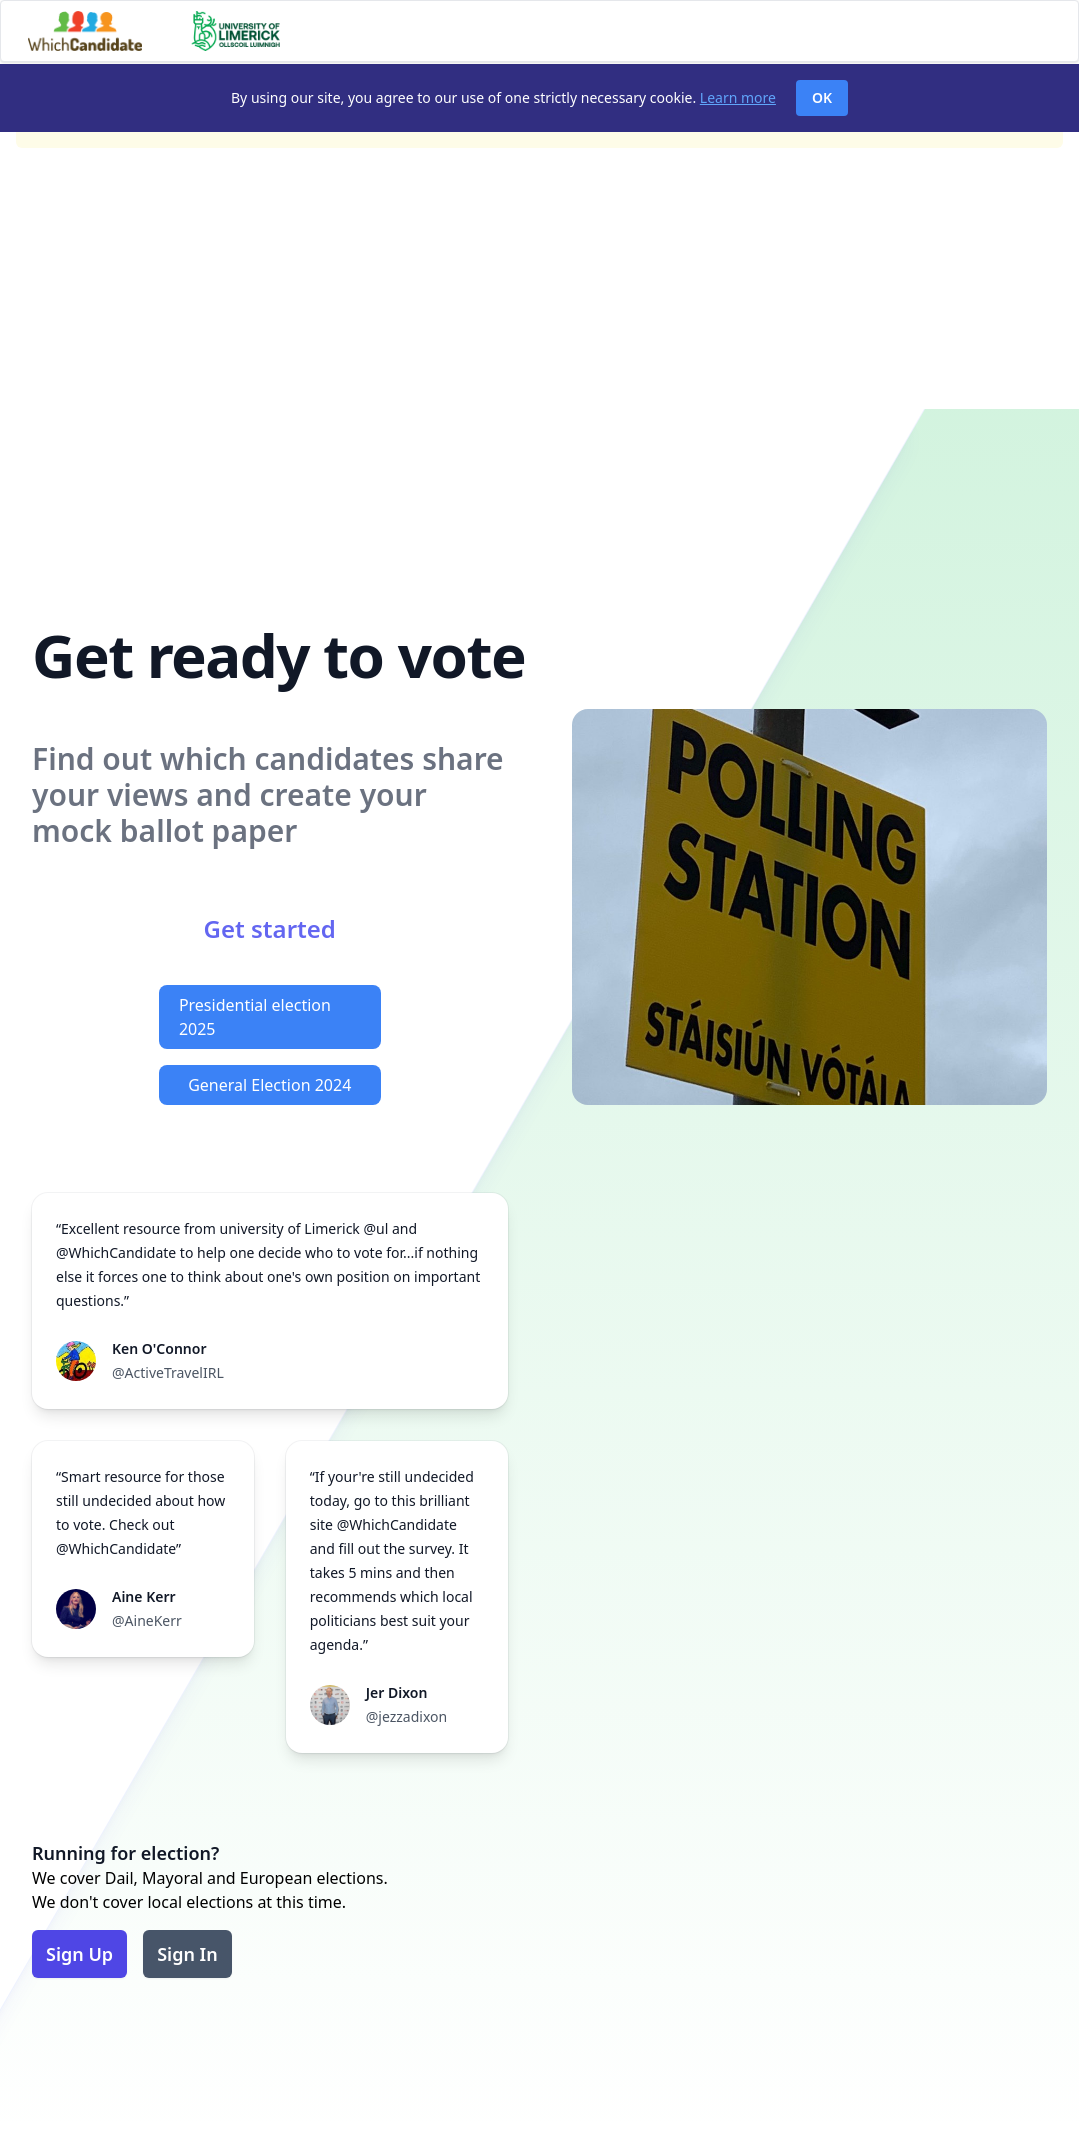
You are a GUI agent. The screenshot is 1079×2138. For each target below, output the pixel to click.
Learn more (738, 97)
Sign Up (79, 1954)
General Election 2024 (269, 1085)
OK (822, 97)
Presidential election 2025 (255, 1017)
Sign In (187, 1954)
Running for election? (125, 1853)
